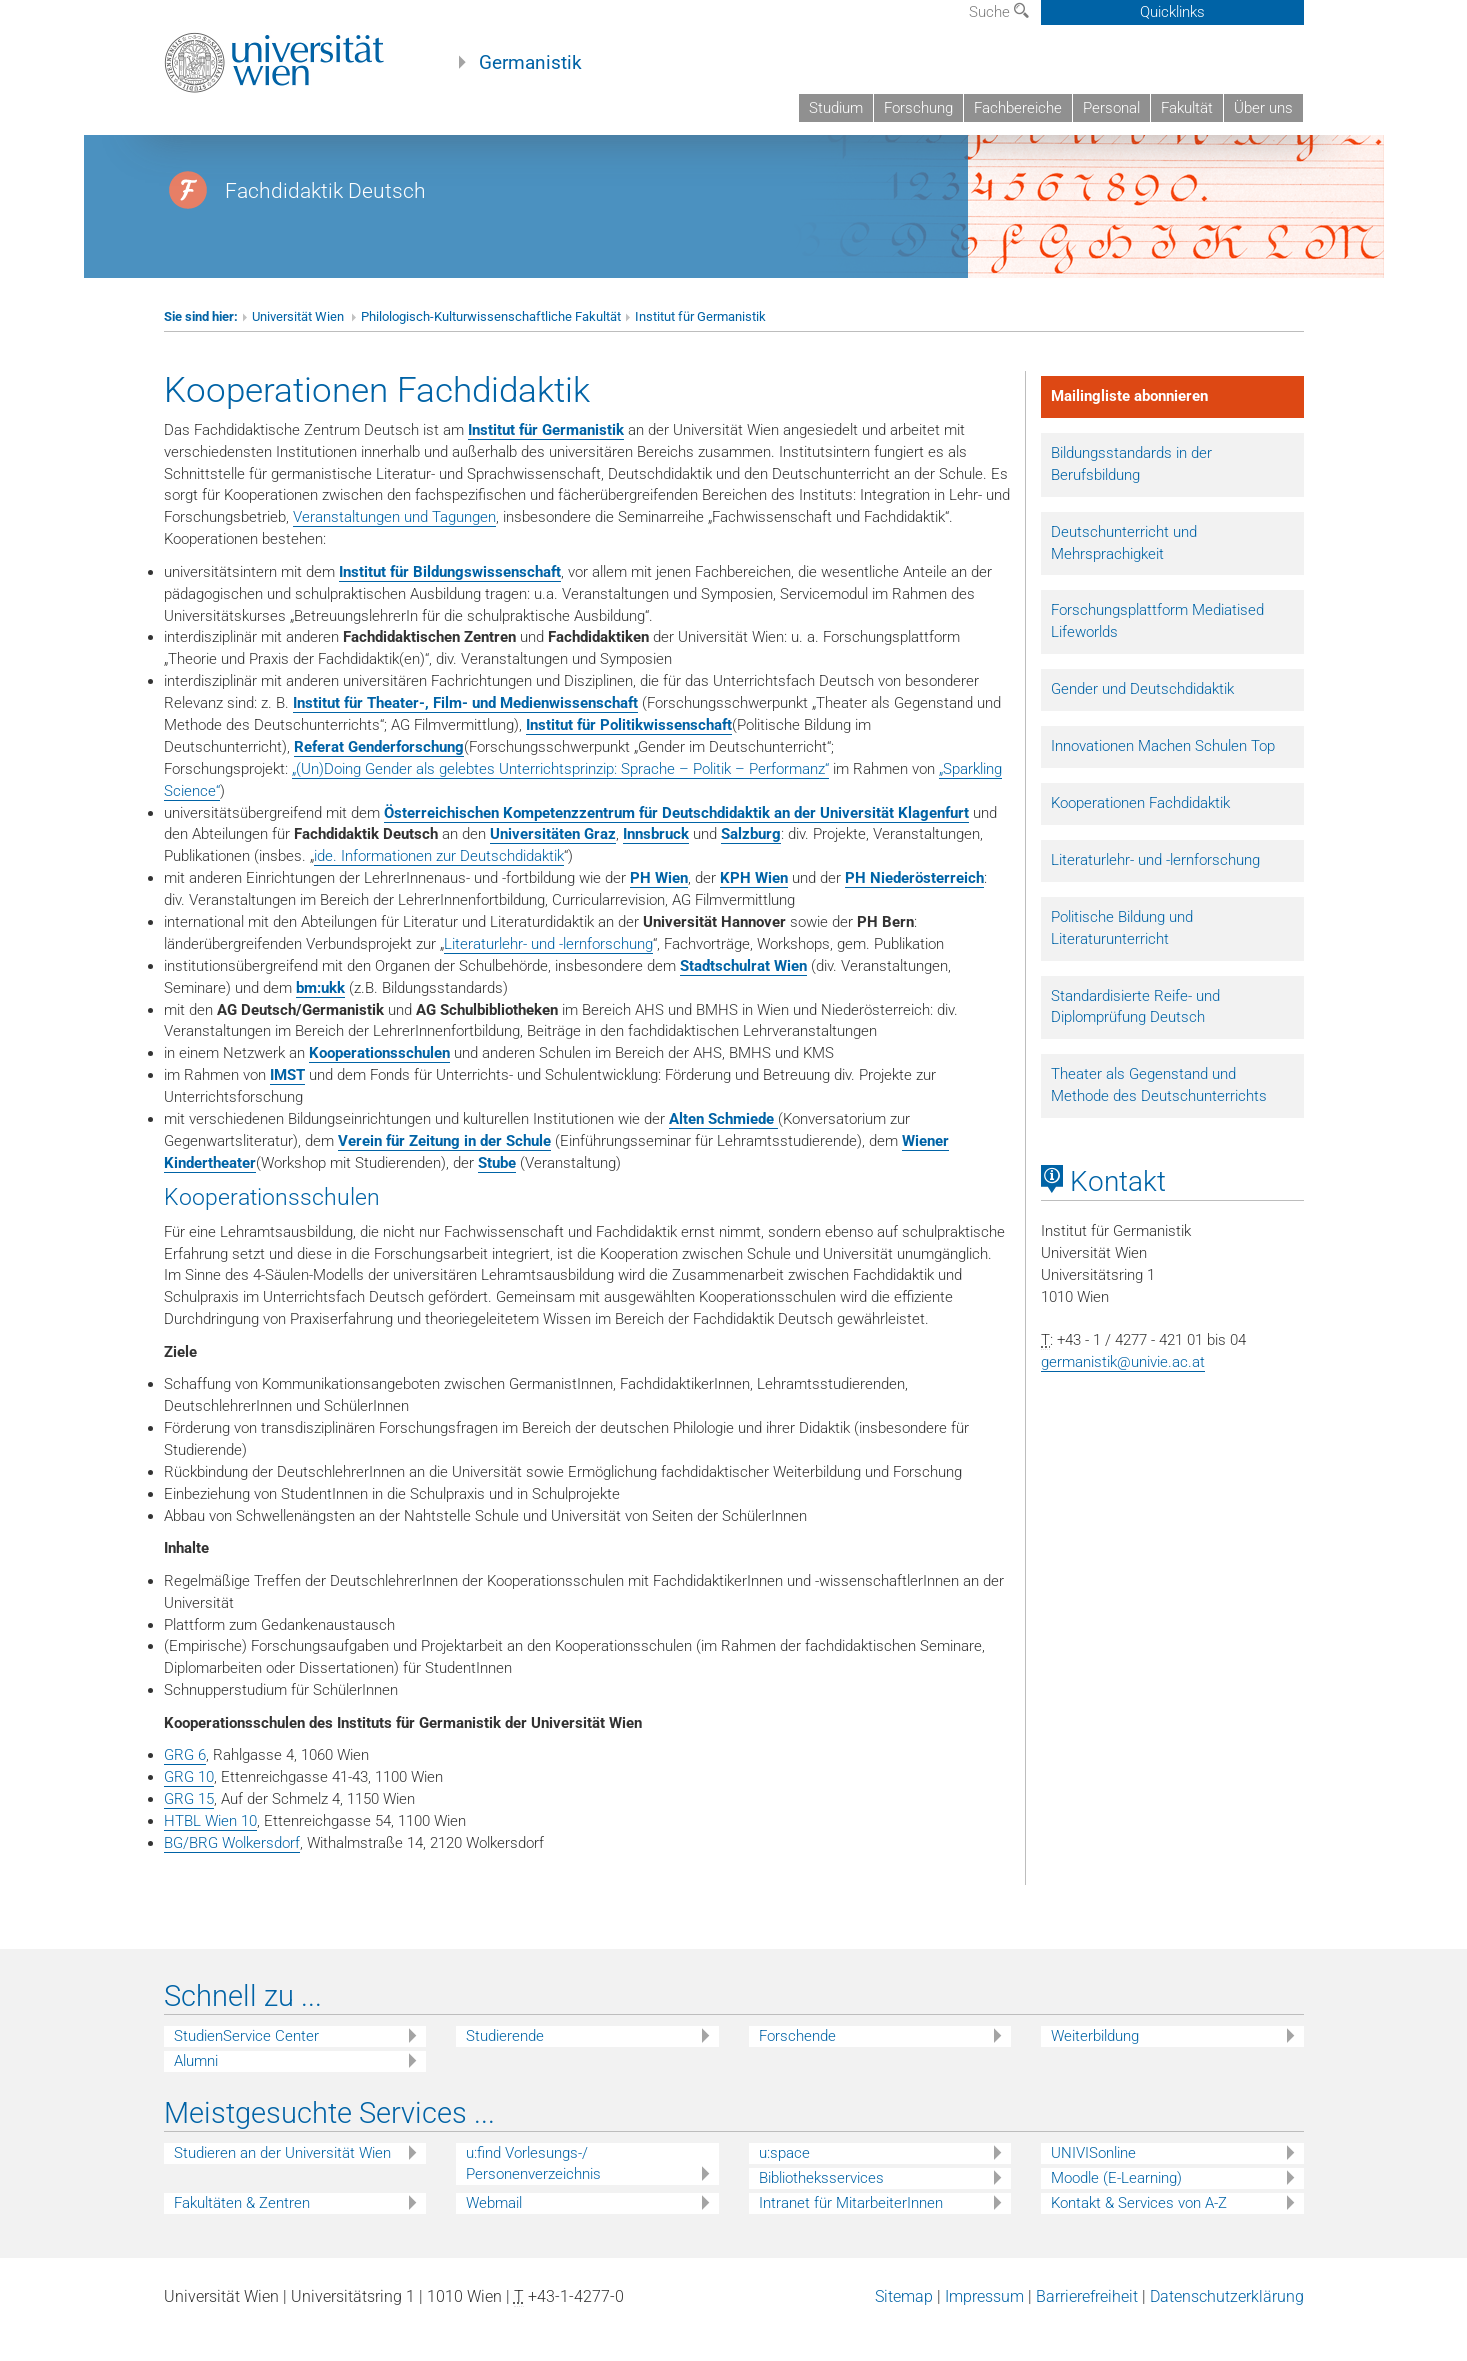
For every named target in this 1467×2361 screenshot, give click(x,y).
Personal (1111, 108)
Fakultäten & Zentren (242, 2234)
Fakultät (1187, 108)
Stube (497, 1194)
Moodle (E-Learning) (1116, 2209)
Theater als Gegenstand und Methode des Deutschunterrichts (1159, 1116)
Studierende (505, 2067)
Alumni (196, 2092)
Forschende (797, 2067)
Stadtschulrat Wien (743, 997)
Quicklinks (1172, 12)
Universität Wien (299, 347)
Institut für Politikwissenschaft (629, 756)
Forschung (918, 108)
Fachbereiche (1018, 108)
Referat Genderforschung (379, 778)
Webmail (494, 2234)
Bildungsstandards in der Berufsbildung (1131, 495)
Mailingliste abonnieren (1129, 427)
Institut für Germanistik (700, 347)
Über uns (1263, 108)
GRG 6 (185, 1786)
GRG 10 (189, 1808)
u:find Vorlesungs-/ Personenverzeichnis (533, 2194)
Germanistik (530, 63)
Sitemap (904, 2327)
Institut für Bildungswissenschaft (450, 603)
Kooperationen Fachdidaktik (1140, 834)
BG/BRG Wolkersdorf (232, 1874)
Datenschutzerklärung (1227, 2327)
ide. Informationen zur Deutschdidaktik (439, 887)
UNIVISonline (1093, 2184)
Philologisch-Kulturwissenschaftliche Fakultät (491, 347)
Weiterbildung (1095, 2067)
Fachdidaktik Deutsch (325, 221)
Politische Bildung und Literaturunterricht (1122, 959)
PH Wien (659, 909)
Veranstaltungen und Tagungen (394, 548)
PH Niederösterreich (914, 909)
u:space (784, 2184)
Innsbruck (656, 866)
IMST (287, 1106)
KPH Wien (754, 909)
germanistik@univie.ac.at (1123, 1393)
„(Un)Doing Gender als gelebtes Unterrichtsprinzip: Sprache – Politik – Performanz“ (560, 800)
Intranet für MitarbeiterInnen (851, 2234)
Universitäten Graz (553, 866)
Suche (999, 12)
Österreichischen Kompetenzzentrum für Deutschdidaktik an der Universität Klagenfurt (676, 844)
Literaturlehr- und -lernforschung (548, 975)
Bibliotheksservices (821, 2209)
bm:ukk (320, 1019)
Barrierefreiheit (1087, 2327)
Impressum (984, 2327)
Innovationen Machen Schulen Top (1163, 777)
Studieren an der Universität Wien (282, 2184)
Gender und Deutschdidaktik (1142, 720)
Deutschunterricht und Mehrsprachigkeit (1124, 574)
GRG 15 (189, 1830)
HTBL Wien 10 (210, 1852)
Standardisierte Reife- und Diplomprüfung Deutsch (1135, 1038)
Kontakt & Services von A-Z (1139, 2234)
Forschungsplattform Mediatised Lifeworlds (1157, 652)
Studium (836, 108)
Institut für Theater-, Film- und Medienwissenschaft (465, 734)
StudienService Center (246, 2067)
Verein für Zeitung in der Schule (444, 1172)
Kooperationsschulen (379, 1084)
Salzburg (751, 866)
